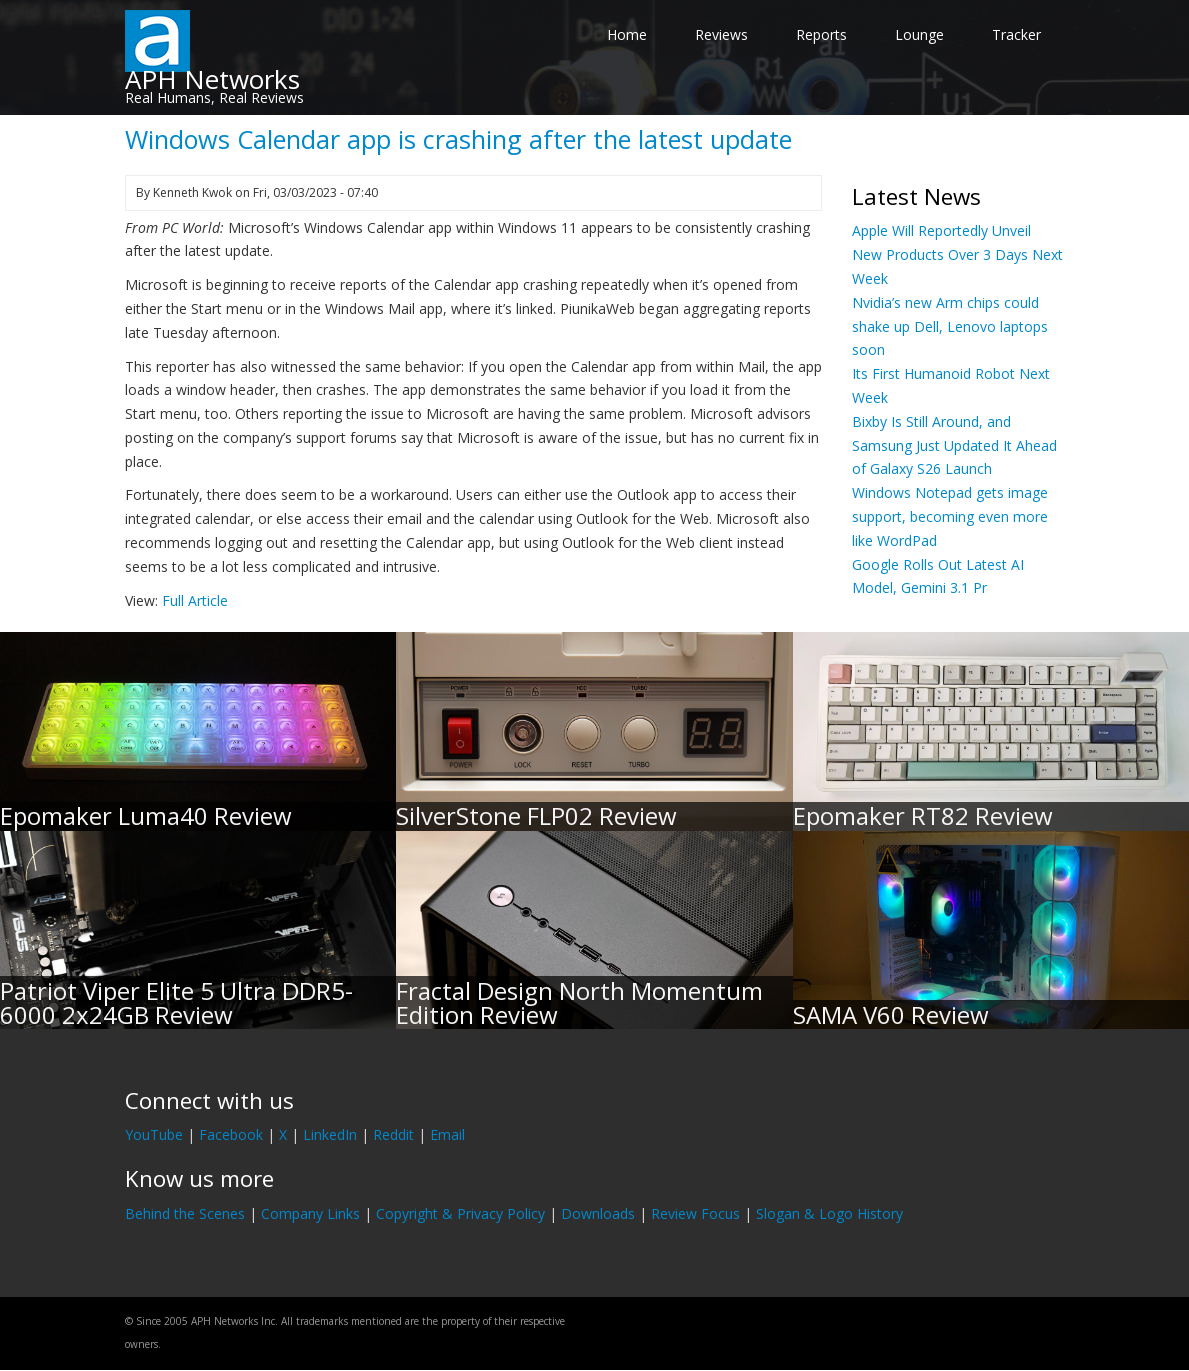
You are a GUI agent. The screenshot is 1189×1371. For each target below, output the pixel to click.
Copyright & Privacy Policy (460, 1213)
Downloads (598, 1213)
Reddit (393, 1134)
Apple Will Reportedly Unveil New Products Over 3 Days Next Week (957, 254)
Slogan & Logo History (829, 1213)
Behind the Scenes (185, 1213)
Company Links (310, 1213)
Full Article (195, 600)
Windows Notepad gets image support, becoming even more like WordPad (950, 516)
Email (447, 1134)
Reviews (721, 34)
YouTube (154, 1134)
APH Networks (212, 79)
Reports (821, 34)
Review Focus (695, 1213)
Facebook (231, 1134)
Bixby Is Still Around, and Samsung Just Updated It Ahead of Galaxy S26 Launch (954, 445)
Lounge (919, 34)
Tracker (1016, 34)
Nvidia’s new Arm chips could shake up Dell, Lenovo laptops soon (950, 326)
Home (627, 34)
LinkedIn (330, 1134)
